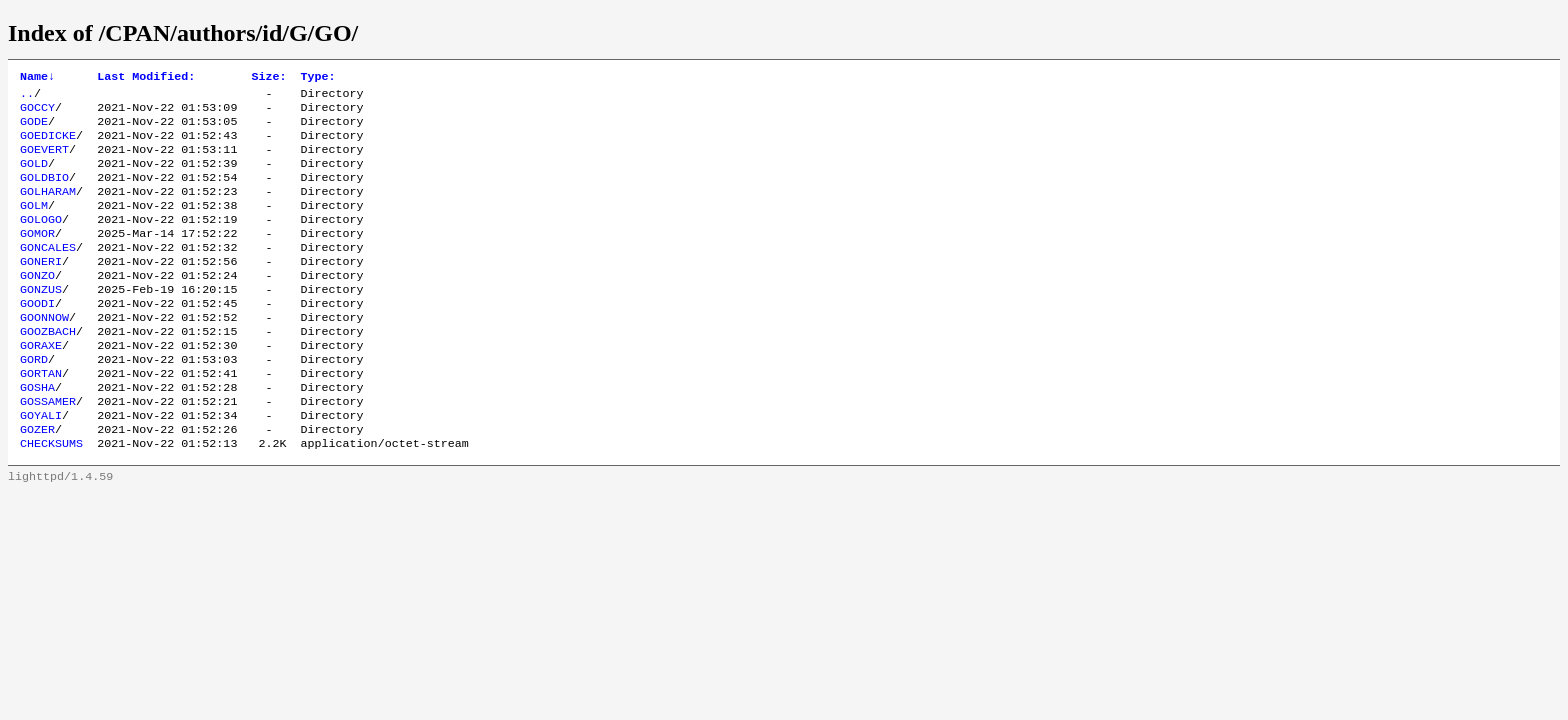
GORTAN (41, 417)
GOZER (37, 481)
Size (268, 78)
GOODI (37, 337)
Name (37, 78)
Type (317, 78)
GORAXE (41, 385)
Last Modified (146, 78)
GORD (34, 401)
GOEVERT (44, 161)
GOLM (34, 225)
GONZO (37, 305)
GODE (34, 129)
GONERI (41, 289)
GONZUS (41, 321)
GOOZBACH (48, 369)
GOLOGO (41, 241)
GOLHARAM (48, 209)
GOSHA (37, 433)
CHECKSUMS (51, 497)
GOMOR (37, 257)
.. (27, 97)
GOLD (34, 177)
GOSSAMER (48, 449)
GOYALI (41, 465)
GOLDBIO (44, 193)
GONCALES (48, 273)
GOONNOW (44, 353)
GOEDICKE (48, 145)
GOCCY (37, 113)
